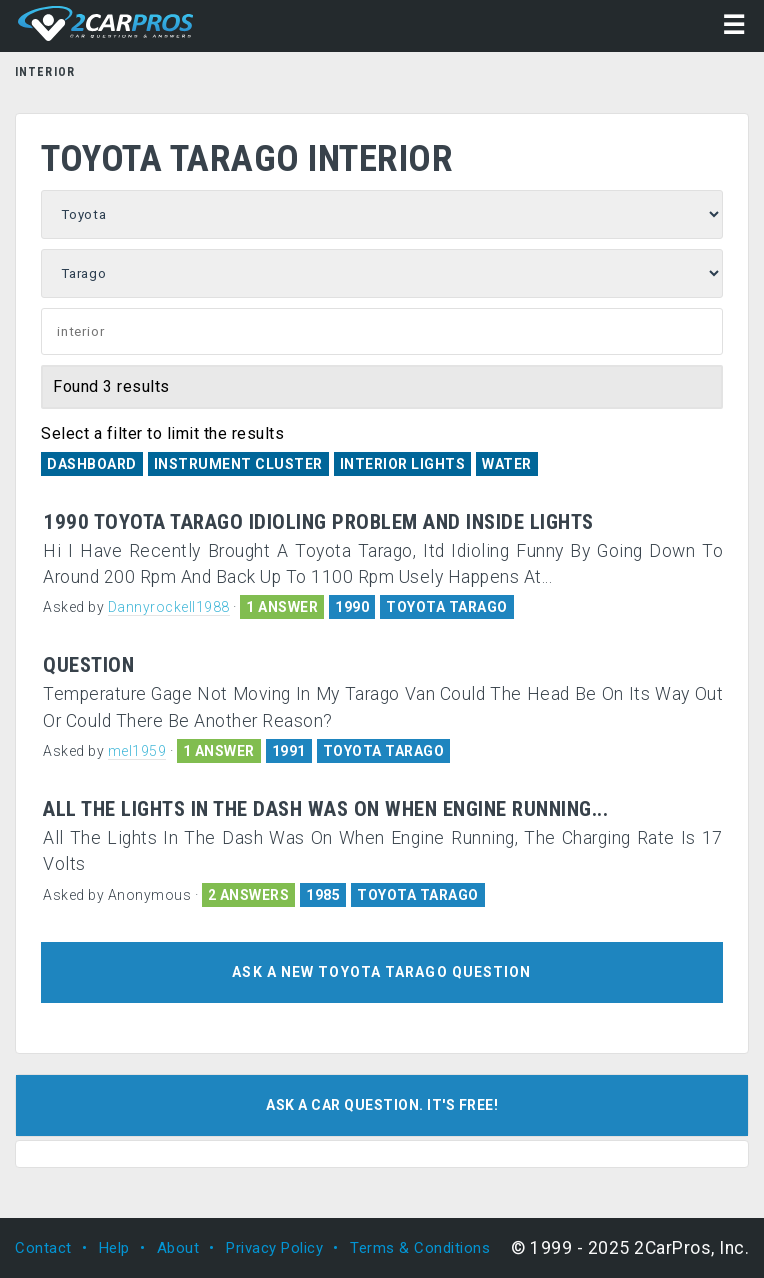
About (178, 1248)
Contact (43, 1248)
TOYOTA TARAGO (447, 607)
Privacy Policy (274, 1248)
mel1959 (137, 751)
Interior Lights (403, 464)
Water (507, 464)
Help (114, 1248)
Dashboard (92, 464)
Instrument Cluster (238, 464)
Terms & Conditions (420, 1248)
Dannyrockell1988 (169, 607)
